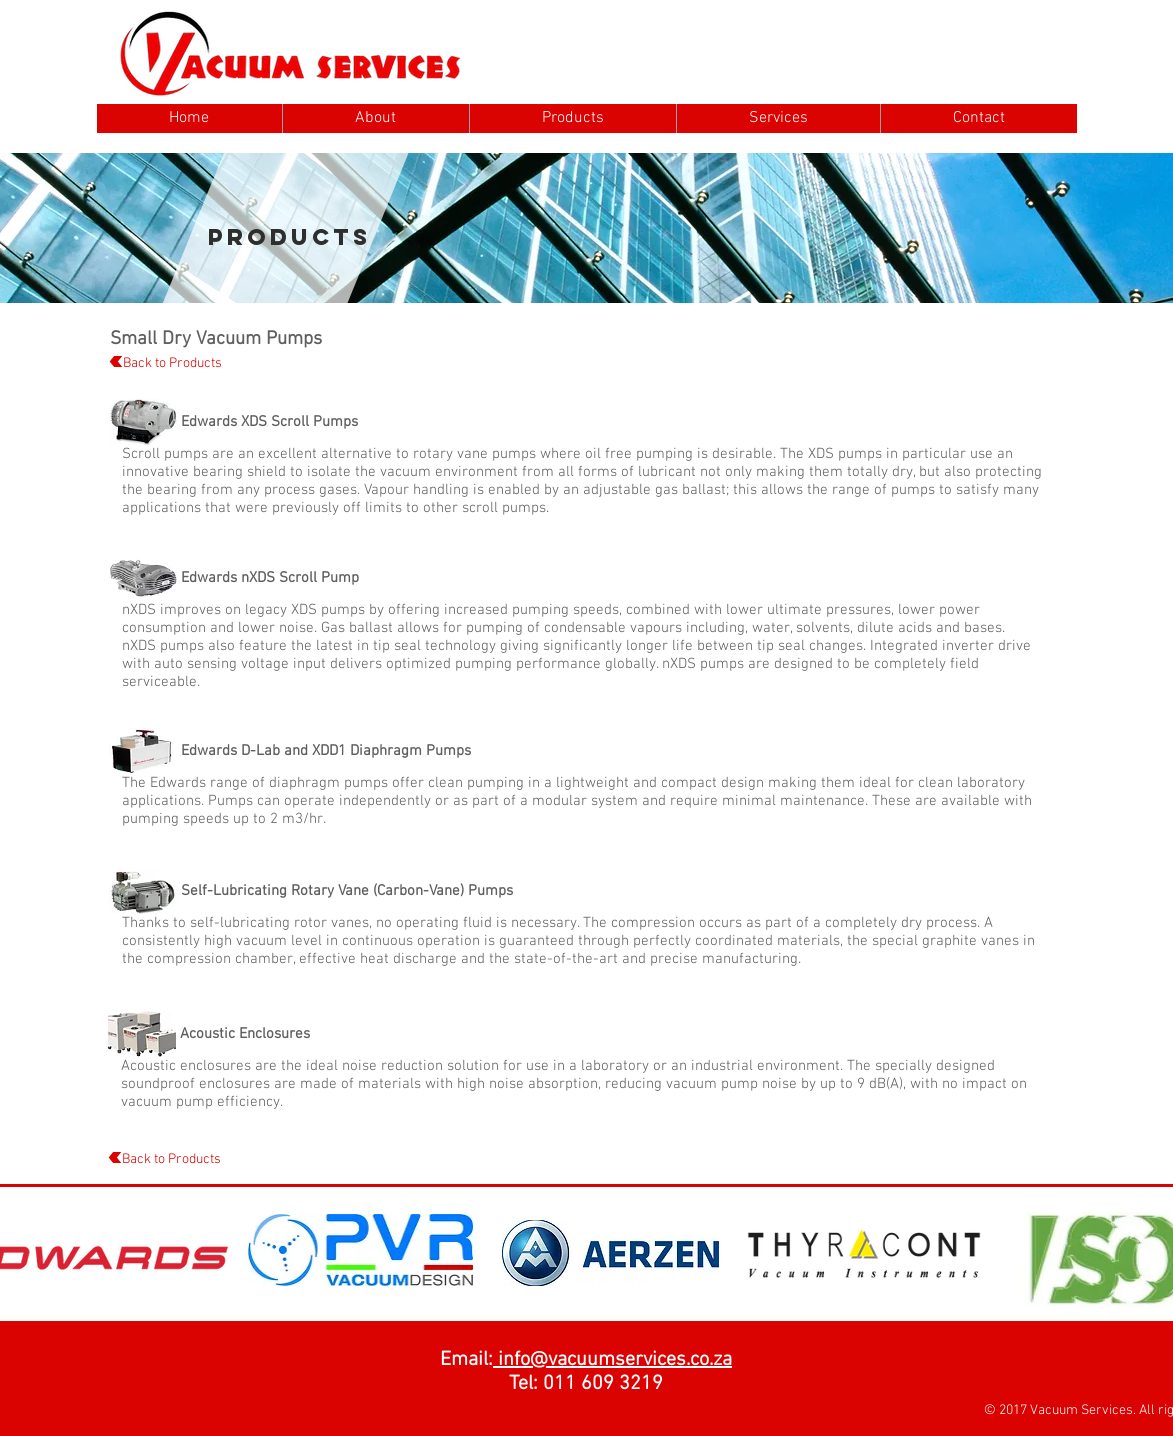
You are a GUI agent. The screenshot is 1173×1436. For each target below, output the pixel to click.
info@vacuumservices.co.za (612, 1360)
